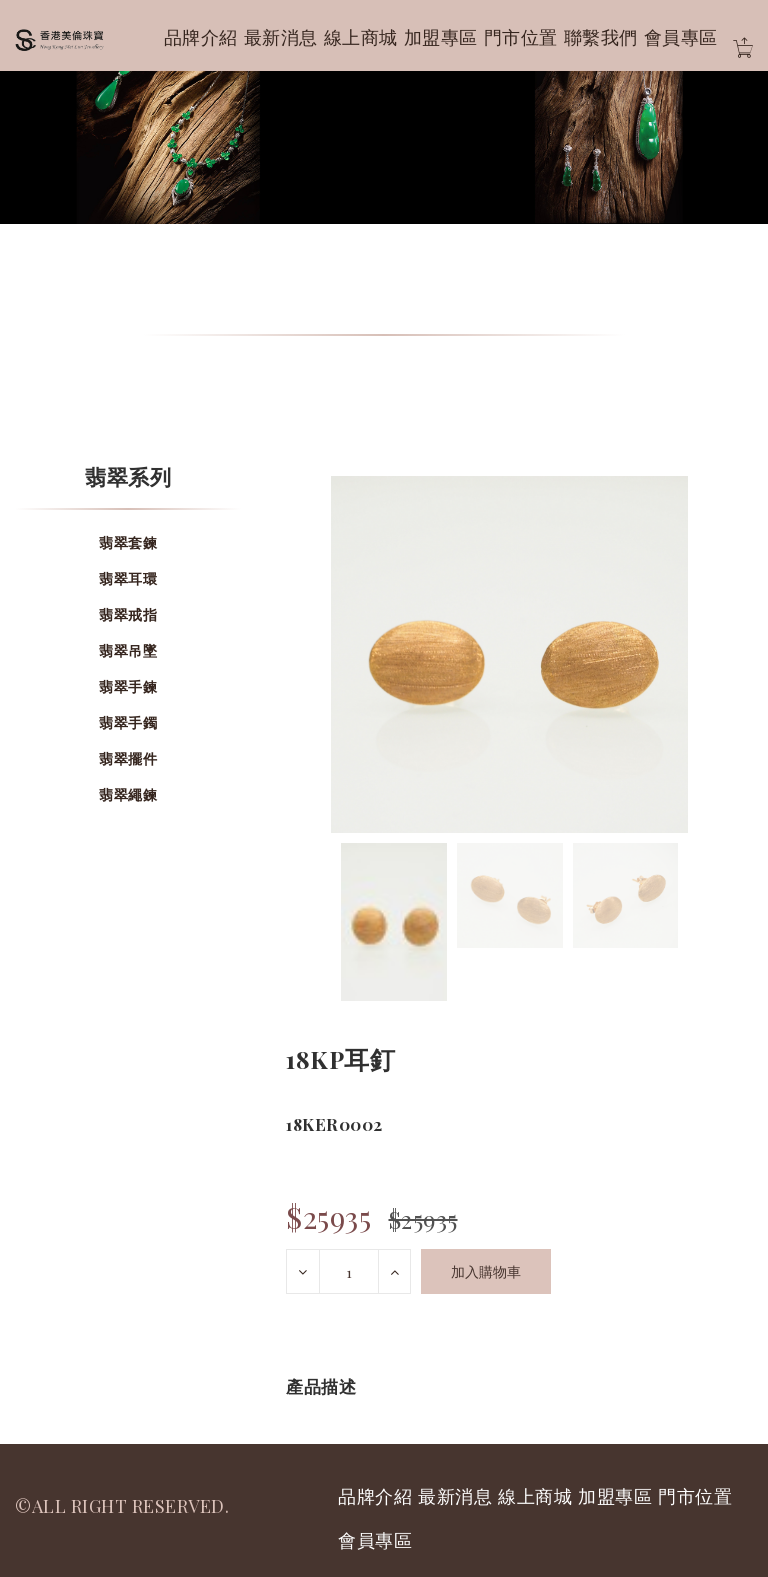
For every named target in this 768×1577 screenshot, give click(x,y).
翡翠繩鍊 (128, 794)
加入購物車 (486, 1271)
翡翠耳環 (128, 578)
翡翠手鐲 (128, 722)
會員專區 (681, 37)
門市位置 (521, 37)
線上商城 (361, 37)
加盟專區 (441, 37)
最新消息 (281, 37)
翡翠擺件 (128, 758)
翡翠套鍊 (128, 542)
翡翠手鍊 (128, 686)
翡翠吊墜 (128, 650)
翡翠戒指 (128, 614)
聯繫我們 (601, 37)
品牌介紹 (201, 37)
